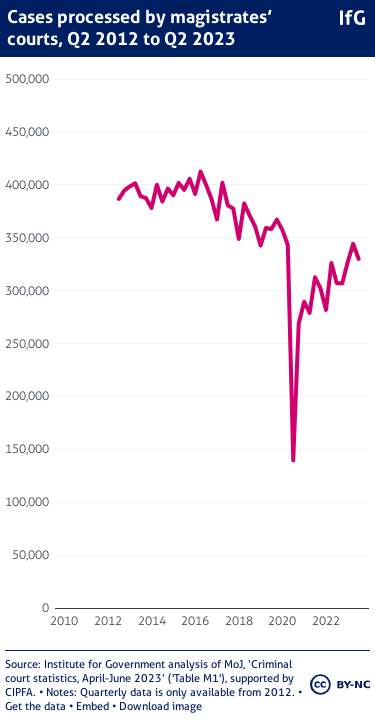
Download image (160, 706)
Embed (92, 706)
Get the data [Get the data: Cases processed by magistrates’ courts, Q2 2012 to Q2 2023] (35, 706)
